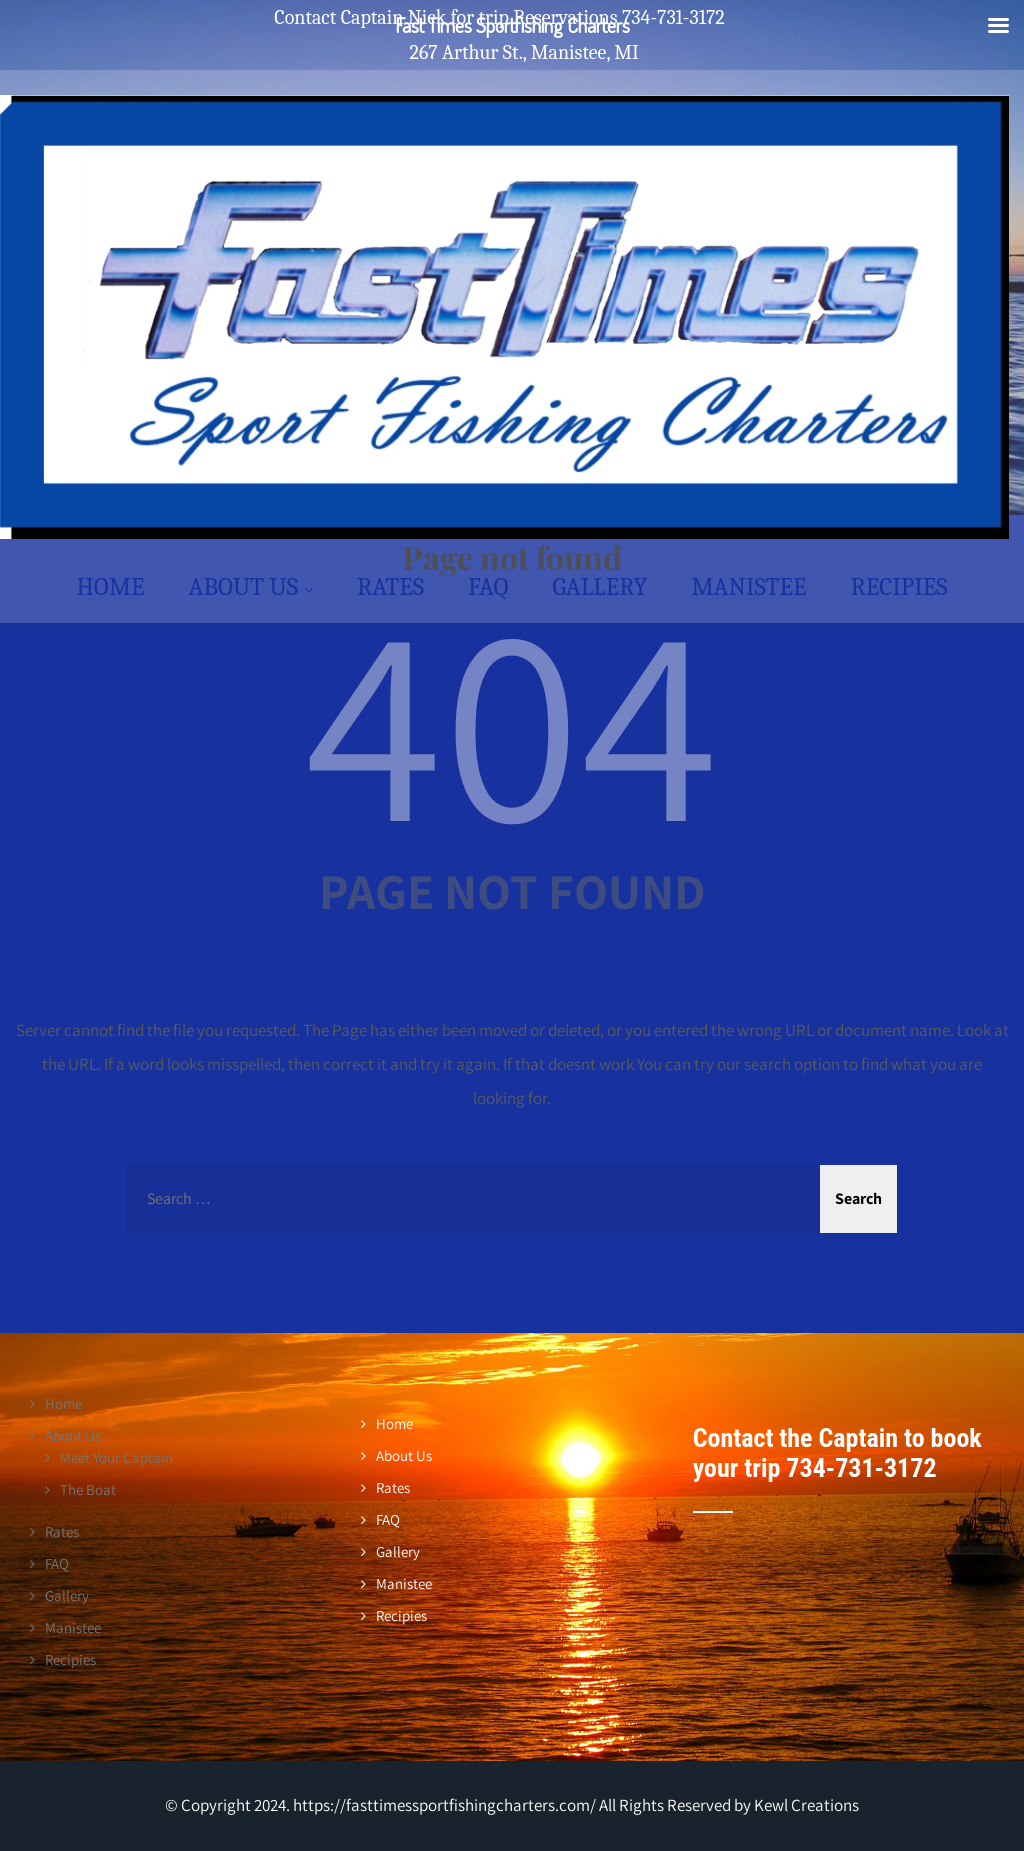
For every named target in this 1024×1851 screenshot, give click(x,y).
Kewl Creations (805, 1805)
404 (512, 718)
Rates (390, 586)
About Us (251, 586)
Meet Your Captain (116, 1457)
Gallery (600, 586)
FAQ (488, 586)
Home (110, 586)
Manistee (748, 586)
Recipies (898, 586)
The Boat (88, 1489)
